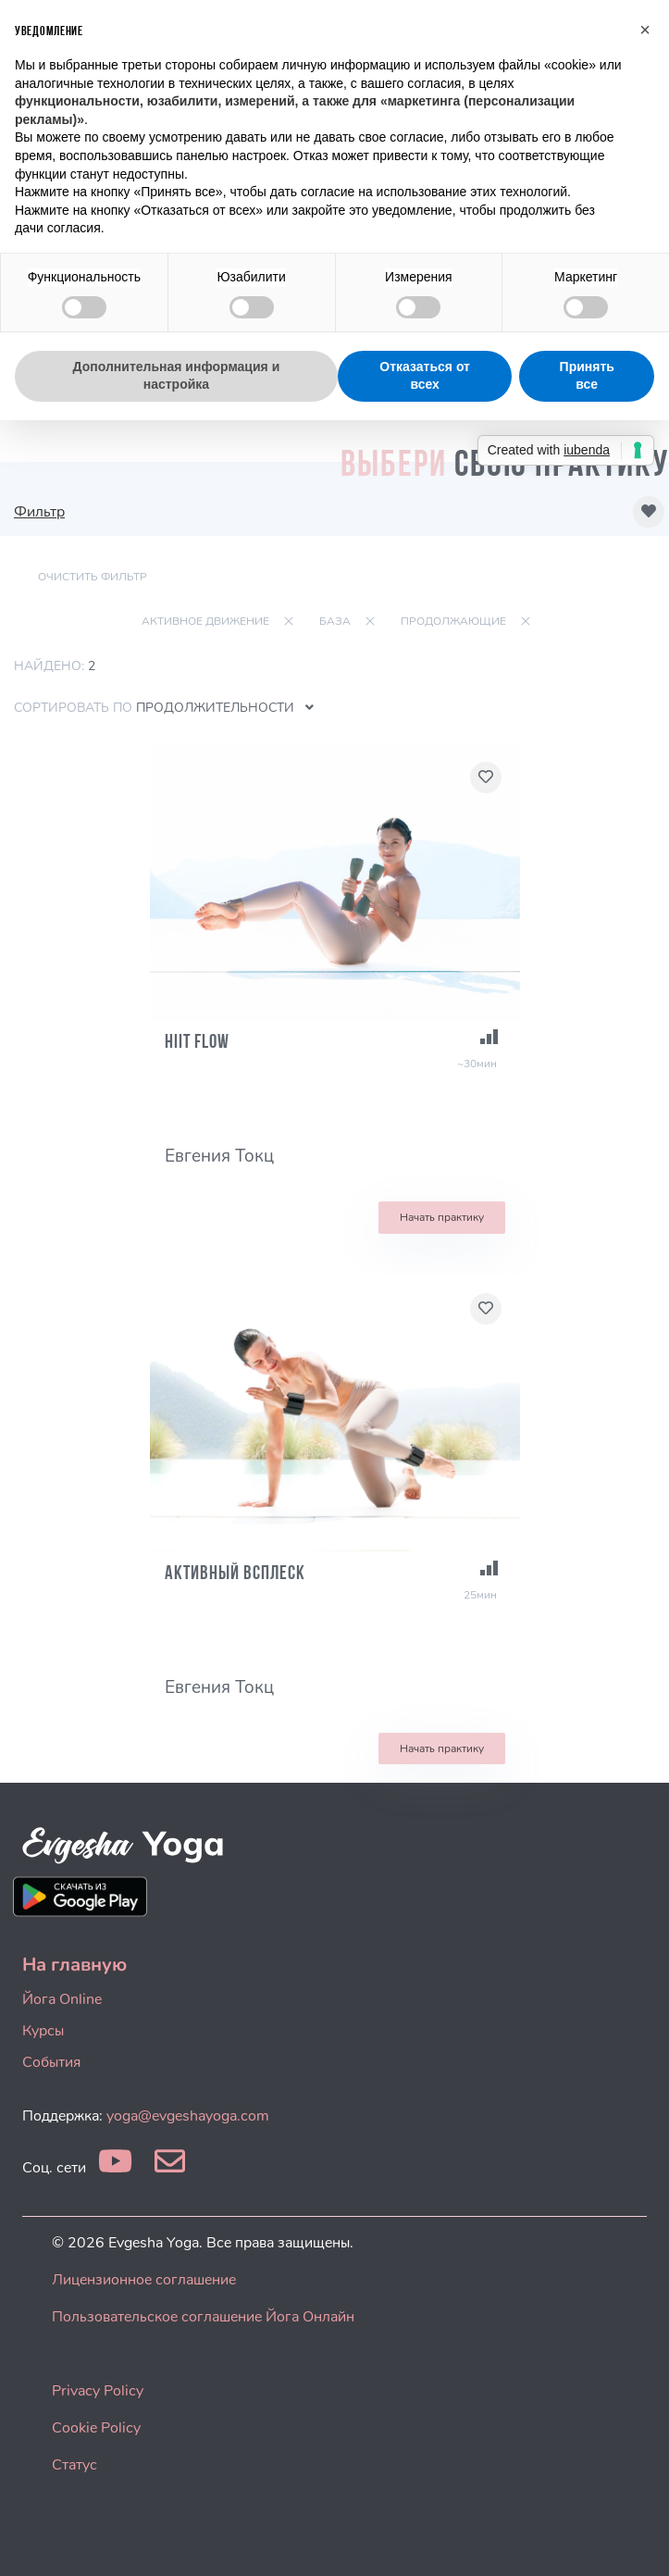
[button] (645, 29)
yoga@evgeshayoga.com (187, 2116)
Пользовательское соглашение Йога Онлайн (203, 2317)
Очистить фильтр (92, 576)
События (51, 2062)
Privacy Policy (97, 2391)
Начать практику (442, 1217)
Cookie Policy (96, 2428)
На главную (74, 1964)
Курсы (43, 2031)
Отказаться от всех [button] (424, 375)
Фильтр (39, 512)
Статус (74, 2465)
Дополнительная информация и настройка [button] (176, 375)
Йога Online (62, 1999)
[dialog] (634, 2539)
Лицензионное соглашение (144, 2280)
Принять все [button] (587, 375)
